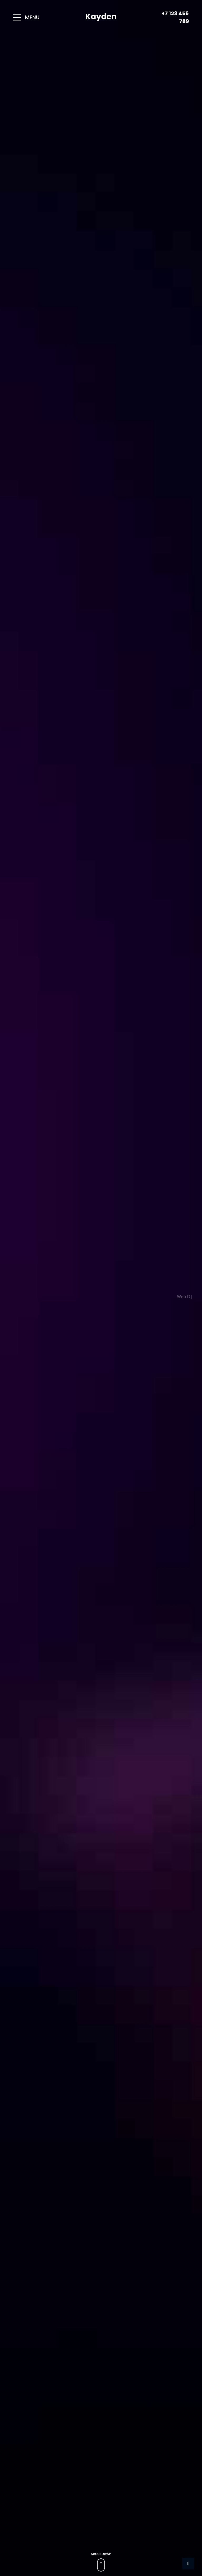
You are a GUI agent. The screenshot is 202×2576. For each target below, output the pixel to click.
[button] (30, 17)
